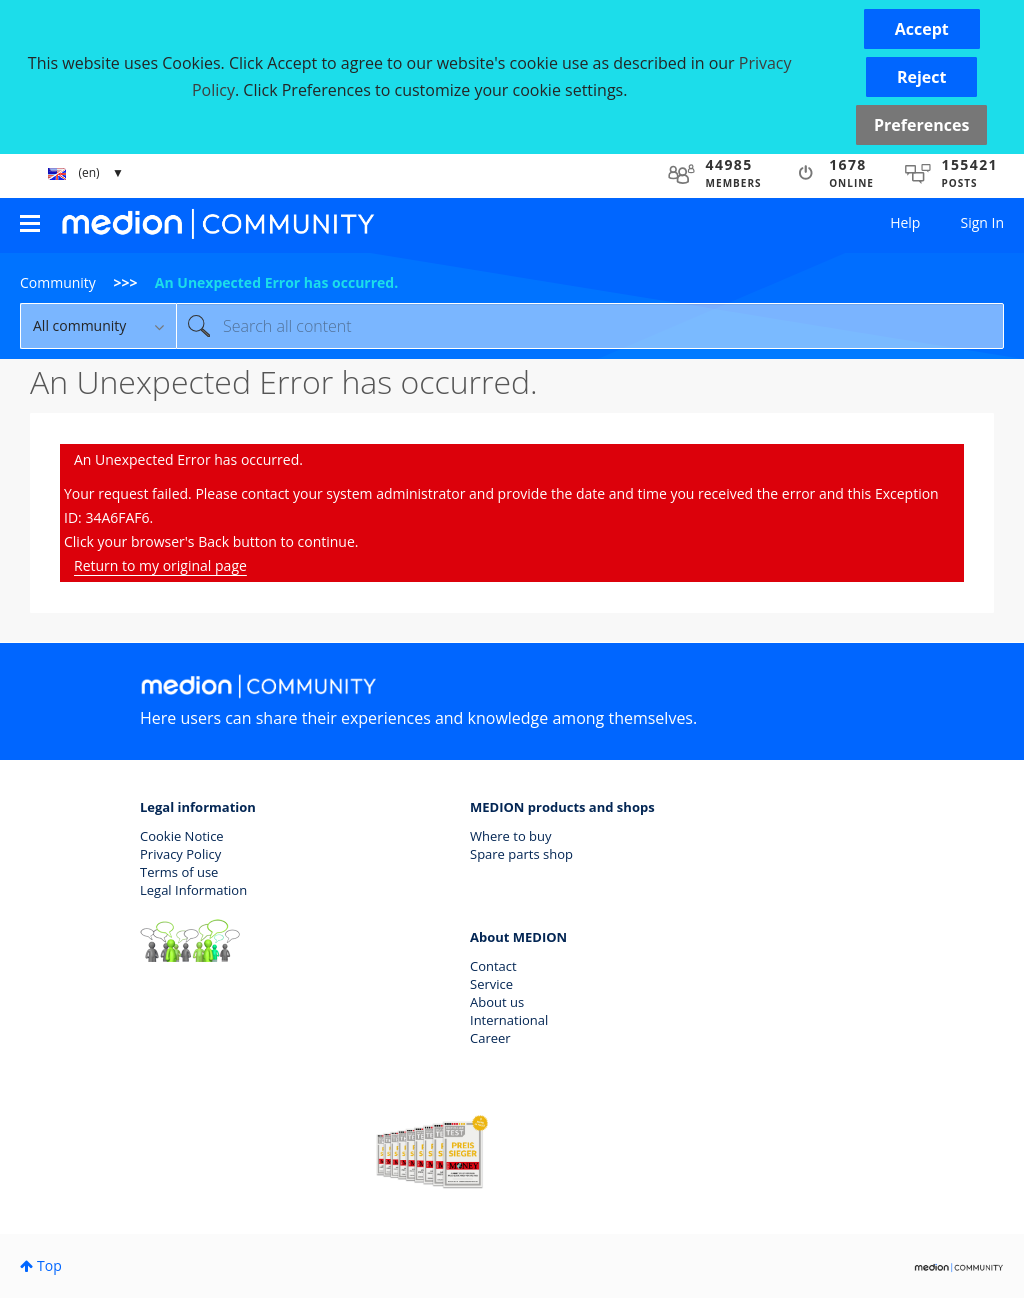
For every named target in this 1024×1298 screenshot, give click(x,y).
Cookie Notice (182, 836)
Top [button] (49, 1265)
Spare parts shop (521, 854)
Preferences (921, 125)
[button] (922, 29)
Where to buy (511, 836)
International (509, 1020)
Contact (493, 966)
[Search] (590, 326)
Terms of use (179, 872)
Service (491, 984)
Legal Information (193, 890)
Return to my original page (160, 565)
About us (497, 1002)
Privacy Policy (180, 854)
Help (905, 222)
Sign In (982, 222)
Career (490, 1038)
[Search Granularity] (98, 326)
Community (58, 282)
